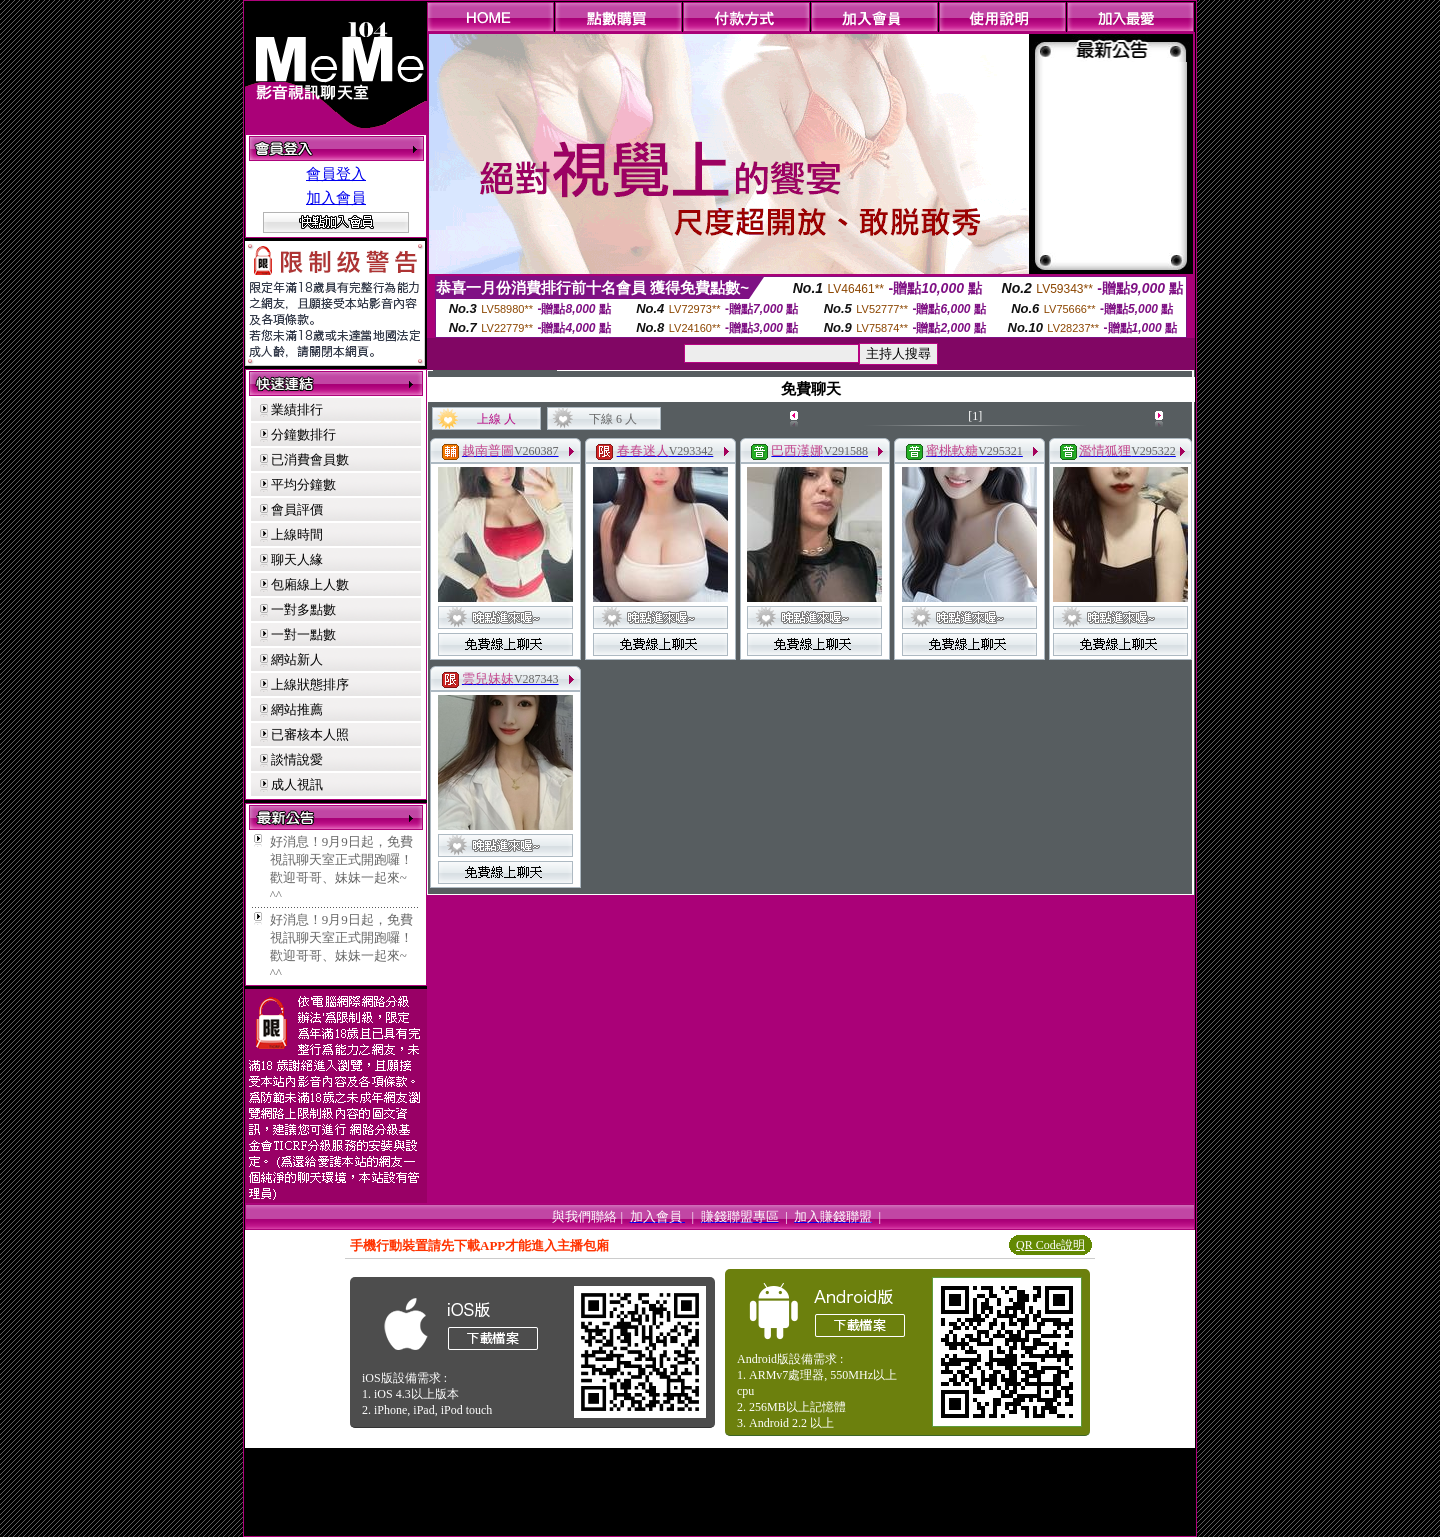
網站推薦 (297, 709)
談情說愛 (297, 759)
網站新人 (297, 659)
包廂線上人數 (310, 584)
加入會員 (336, 198)
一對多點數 (303, 609)
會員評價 (297, 509)
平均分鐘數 (303, 484)
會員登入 (336, 174)
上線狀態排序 (310, 684)
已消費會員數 (310, 459)
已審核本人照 (310, 734)
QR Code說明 (1050, 1245)
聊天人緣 (297, 559)
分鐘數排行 (303, 434)
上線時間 (297, 534)
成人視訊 (297, 784)
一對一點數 (303, 634)
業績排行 (297, 409)
